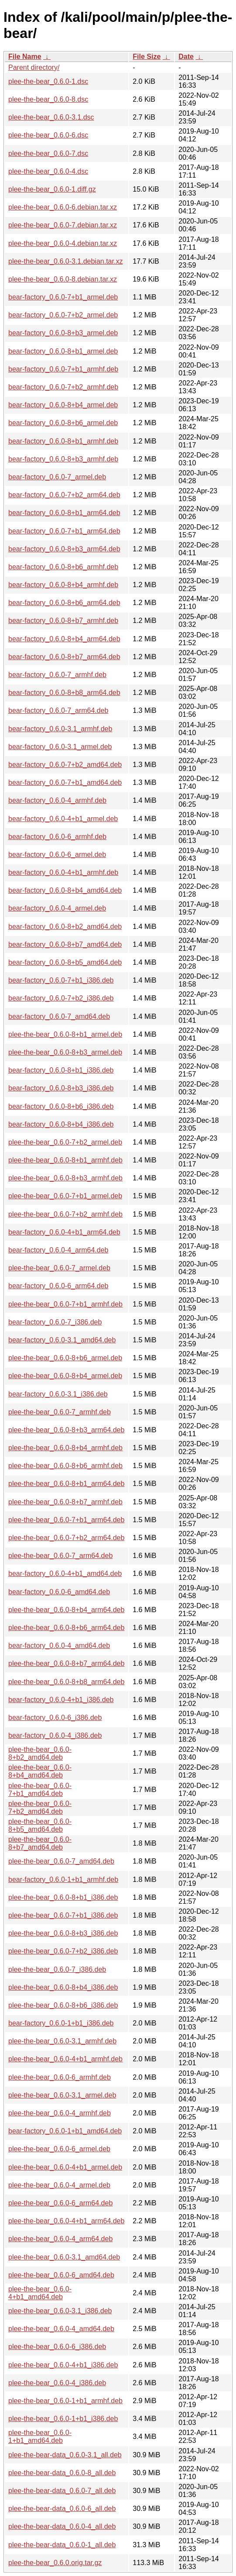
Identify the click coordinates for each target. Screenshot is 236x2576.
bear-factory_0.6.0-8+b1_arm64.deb (64, 512)
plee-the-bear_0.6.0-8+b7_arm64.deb (66, 1663)
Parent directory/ (33, 67)
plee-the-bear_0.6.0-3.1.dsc (51, 117)
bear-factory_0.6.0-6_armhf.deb (57, 836)
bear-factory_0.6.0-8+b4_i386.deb (61, 1124)
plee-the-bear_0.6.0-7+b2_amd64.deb (40, 1807)
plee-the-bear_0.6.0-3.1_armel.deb (62, 2095)
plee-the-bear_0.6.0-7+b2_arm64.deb (66, 1537)
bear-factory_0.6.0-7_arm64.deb (58, 710)
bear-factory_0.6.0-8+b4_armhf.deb (63, 584)
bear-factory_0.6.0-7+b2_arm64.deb (64, 495)
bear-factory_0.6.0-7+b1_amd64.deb (65, 782)
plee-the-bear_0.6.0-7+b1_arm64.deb (66, 1520)
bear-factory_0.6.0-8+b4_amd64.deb (65, 890)
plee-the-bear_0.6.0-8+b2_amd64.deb (40, 1753)
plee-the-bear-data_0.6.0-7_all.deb (62, 2490)
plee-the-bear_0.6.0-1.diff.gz (52, 189)
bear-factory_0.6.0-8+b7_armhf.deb (63, 620)
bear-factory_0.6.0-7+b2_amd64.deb (65, 764)
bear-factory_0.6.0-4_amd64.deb (59, 1645)
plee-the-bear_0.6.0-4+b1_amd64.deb (40, 2293)
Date (186, 56)
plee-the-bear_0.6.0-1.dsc (48, 81)
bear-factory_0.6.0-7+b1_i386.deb (61, 980)
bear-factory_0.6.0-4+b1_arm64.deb (64, 1232)
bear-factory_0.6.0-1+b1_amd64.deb (65, 2131)
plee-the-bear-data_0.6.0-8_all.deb (62, 2472)
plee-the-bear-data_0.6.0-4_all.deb (62, 2526)
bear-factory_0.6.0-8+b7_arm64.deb (64, 656)
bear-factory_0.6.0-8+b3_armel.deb (63, 333)
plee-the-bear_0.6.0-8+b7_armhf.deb (65, 1502)
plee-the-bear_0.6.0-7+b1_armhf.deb (65, 1304)
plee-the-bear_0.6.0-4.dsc (48, 171)
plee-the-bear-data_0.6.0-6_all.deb (62, 2508)
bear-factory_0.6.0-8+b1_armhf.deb (63, 441)
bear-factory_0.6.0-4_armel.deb (57, 908)
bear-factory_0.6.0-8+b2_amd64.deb (65, 926)
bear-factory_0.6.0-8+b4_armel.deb (63, 405)
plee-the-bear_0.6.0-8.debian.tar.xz (62, 279)
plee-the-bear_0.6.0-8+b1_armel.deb (65, 1034)
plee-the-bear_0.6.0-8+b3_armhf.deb (65, 1178)
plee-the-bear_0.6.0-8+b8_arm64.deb (66, 1681)
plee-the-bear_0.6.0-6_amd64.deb (61, 2275)
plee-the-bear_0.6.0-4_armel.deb (59, 2185)
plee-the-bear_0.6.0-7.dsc (48, 153)
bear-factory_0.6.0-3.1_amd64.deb (62, 1340)
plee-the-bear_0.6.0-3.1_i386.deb (60, 2311)
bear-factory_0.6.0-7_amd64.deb (59, 1016)
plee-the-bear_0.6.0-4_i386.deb (57, 2383)
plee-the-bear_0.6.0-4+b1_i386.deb (63, 2365)
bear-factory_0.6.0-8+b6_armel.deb (63, 422)
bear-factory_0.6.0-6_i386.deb (55, 1717)
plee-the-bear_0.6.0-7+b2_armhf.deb (65, 1214)
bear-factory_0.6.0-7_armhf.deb (57, 674)
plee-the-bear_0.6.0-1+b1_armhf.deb (65, 2400)
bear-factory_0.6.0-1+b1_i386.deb (61, 2023)
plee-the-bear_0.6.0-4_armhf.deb (59, 2113)
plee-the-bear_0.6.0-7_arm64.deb (60, 1555)
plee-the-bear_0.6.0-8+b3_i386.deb (63, 1933)
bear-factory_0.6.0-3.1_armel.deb (60, 746)
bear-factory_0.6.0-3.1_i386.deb (58, 1394)
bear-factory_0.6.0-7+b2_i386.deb (61, 998)
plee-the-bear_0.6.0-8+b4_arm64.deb (66, 1609)
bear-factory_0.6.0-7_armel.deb (57, 477)
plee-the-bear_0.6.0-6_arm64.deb (60, 2203)
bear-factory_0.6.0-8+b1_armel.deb (63, 351)
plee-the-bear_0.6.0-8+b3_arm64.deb (66, 1430)
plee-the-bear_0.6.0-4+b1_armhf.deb (65, 2059)
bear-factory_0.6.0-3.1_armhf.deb (60, 729)
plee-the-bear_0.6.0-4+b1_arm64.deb (66, 2221)
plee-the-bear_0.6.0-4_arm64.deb (60, 2238)
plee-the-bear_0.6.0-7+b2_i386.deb (63, 1951)
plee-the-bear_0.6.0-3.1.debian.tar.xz (65, 261)
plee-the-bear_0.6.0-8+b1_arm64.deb (66, 1483)
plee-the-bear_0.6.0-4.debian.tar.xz (62, 243)
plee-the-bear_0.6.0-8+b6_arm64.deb (66, 1627)
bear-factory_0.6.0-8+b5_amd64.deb (65, 962)
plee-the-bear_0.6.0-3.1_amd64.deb (64, 2257)
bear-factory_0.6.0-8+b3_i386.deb (61, 1088)
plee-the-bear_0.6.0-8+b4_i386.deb (63, 1987)
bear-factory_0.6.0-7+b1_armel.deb (63, 297)
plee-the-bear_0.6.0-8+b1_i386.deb (63, 1897)
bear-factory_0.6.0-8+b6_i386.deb (61, 1106)
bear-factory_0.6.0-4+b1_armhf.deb (63, 872)
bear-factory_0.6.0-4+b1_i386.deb (61, 1699)
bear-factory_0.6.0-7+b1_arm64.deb (64, 531)
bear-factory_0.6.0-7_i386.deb (55, 1322)
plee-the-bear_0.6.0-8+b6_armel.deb (65, 1358)
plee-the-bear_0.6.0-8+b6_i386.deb (63, 2005)
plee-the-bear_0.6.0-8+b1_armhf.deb (65, 1160)
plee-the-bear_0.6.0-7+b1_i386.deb (63, 1915)
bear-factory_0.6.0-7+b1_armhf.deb (63, 369)
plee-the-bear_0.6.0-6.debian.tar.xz (62, 207)
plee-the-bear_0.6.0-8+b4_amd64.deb (40, 1771)
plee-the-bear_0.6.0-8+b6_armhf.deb (65, 1465)
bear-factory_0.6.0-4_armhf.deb (57, 800)
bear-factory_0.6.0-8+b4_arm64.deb (64, 639)
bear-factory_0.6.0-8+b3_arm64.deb (64, 549)
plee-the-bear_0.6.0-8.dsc (48, 99)
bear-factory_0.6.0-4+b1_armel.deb (63, 818)
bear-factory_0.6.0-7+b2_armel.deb (63, 315)
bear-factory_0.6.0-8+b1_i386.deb (61, 1070)
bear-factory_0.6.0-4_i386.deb (55, 1735)
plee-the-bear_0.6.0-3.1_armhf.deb (62, 2041)
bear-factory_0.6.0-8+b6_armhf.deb (63, 567)
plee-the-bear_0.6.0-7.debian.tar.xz (62, 225)
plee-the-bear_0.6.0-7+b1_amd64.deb (40, 1789)
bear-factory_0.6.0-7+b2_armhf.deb (63, 387)
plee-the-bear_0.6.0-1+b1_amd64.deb (40, 2436)
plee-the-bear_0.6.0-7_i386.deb (57, 1969)
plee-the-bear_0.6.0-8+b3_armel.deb (65, 1052)
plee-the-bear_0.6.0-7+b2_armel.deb (65, 1142)
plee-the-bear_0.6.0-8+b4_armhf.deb (65, 1447)
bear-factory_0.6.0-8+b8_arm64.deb (64, 692)
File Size (147, 56)
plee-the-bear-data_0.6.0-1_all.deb (62, 2544)
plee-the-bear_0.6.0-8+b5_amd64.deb (40, 1825)
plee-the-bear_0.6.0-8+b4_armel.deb (65, 1375)
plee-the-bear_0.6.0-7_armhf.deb (59, 1412)
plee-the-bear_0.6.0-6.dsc (48, 135)
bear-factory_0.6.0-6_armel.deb (57, 854)
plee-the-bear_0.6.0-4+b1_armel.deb (65, 2167)
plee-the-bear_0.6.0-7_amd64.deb (61, 1861)
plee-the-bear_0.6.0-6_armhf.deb (59, 2077)
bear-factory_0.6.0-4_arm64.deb (58, 1250)
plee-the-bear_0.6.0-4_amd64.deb (61, 2328)
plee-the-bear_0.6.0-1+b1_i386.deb (63, 2418)
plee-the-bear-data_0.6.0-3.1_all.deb (65, 2455)
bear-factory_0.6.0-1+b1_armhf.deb (63, 1879)
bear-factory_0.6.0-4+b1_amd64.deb (65, 1573)
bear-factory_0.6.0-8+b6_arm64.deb (64, 602)
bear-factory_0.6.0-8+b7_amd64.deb (65, 944)
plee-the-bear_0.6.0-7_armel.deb (59, 1268)
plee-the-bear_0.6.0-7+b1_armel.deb (65, 1196)
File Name (24, 56)
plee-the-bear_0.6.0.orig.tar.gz (55, 2562)
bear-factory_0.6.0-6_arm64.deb (58, 1286)
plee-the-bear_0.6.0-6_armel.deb (59, 2149)
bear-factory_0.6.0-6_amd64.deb (59, 1592)
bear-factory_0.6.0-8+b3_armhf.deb (63, 459)
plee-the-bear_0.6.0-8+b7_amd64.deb (40, 1843)
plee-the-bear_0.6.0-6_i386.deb (57, 2346)
